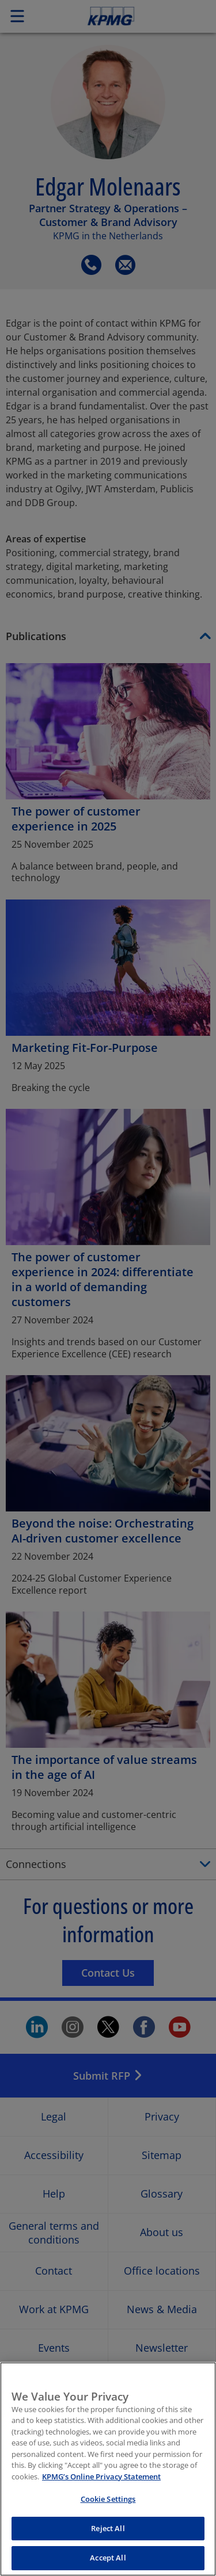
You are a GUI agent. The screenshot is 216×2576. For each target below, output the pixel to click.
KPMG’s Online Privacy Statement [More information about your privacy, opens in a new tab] (101, 2487)
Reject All (107, 2540)
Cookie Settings (108, 2510)
